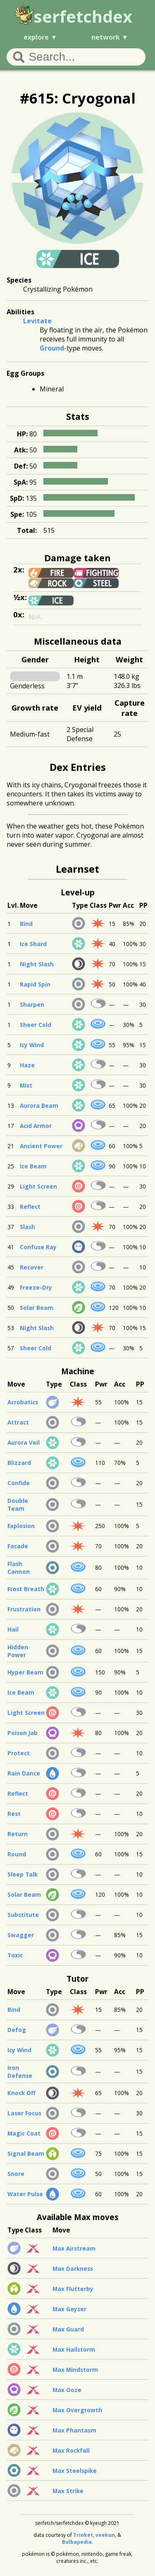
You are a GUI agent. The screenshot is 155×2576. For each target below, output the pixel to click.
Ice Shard (33, 944)
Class (98, 905)
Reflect (30, 1206)
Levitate (37, 320)
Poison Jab (22, 1733)
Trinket (83, 2534)
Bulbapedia (77, 2541)
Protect (18, 1753)
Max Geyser (69, 2309)
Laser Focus (24, 2113)
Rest (14, 1814)
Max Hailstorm (73, 2349)
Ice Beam (33, 1166)
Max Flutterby (72, 2289)
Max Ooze (66, 2390)
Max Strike (67, 2491)
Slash (27, 1227)
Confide (18, 1483)
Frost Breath (25, 1589)
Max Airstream (73, 2248)
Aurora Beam (39, 1105)
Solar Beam (36, 1308)
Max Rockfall (71, 2450)
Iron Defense (19, 2071)
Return (17, 1834)
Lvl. (13, 905)
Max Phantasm (74, 2430)
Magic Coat (24, 2133)
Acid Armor (36, 1126)
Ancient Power (41, 1146)
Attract (18, 1422)
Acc (128, 905)
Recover (31, 1267)
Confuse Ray (38, 1247)
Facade (17, 1546)
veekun (105, 2534)
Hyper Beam (25, 1672)
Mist (26, 1085)
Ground (52, 348)
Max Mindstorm (75, 2369)
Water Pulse (25, 2194)
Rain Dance (23, 1773)
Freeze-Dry (36, 1287)
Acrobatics (22, 1402)
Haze (27, 1065)
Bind (26, 924)
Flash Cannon (18, 1567)
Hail (13, 1629)
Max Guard (68, 2329)
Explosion (21, 1526)
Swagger (20, 1935)
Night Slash (37, 964)
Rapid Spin (35, 984)
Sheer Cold (35, 1025)
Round (16, 1854)
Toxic (15, 1955)
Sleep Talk (22, 1874)
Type (80, 905)
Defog (16, 2030)
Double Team (17, 1504)
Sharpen (32, 1004)
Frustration (24, 1609)
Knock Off (21, 2093)
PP (143, 905)
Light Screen (38, 1186)
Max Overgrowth (77, 2410)
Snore (15, 2174)
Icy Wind (32, 1045)
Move (29, 905)
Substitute (23, 1915)
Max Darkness (72, 2268)
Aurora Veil (23, 1442)
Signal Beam (25, 2153)
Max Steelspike (74, 2471)
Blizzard (19, 1463)
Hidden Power (17, 1651)
